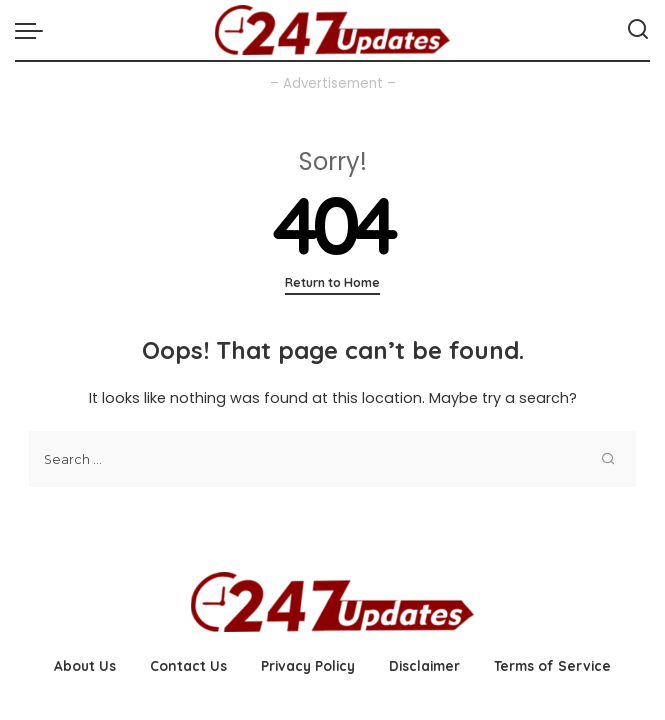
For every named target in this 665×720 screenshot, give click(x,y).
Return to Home (332, 282)
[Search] (638, 30)
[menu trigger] (34, 30)
